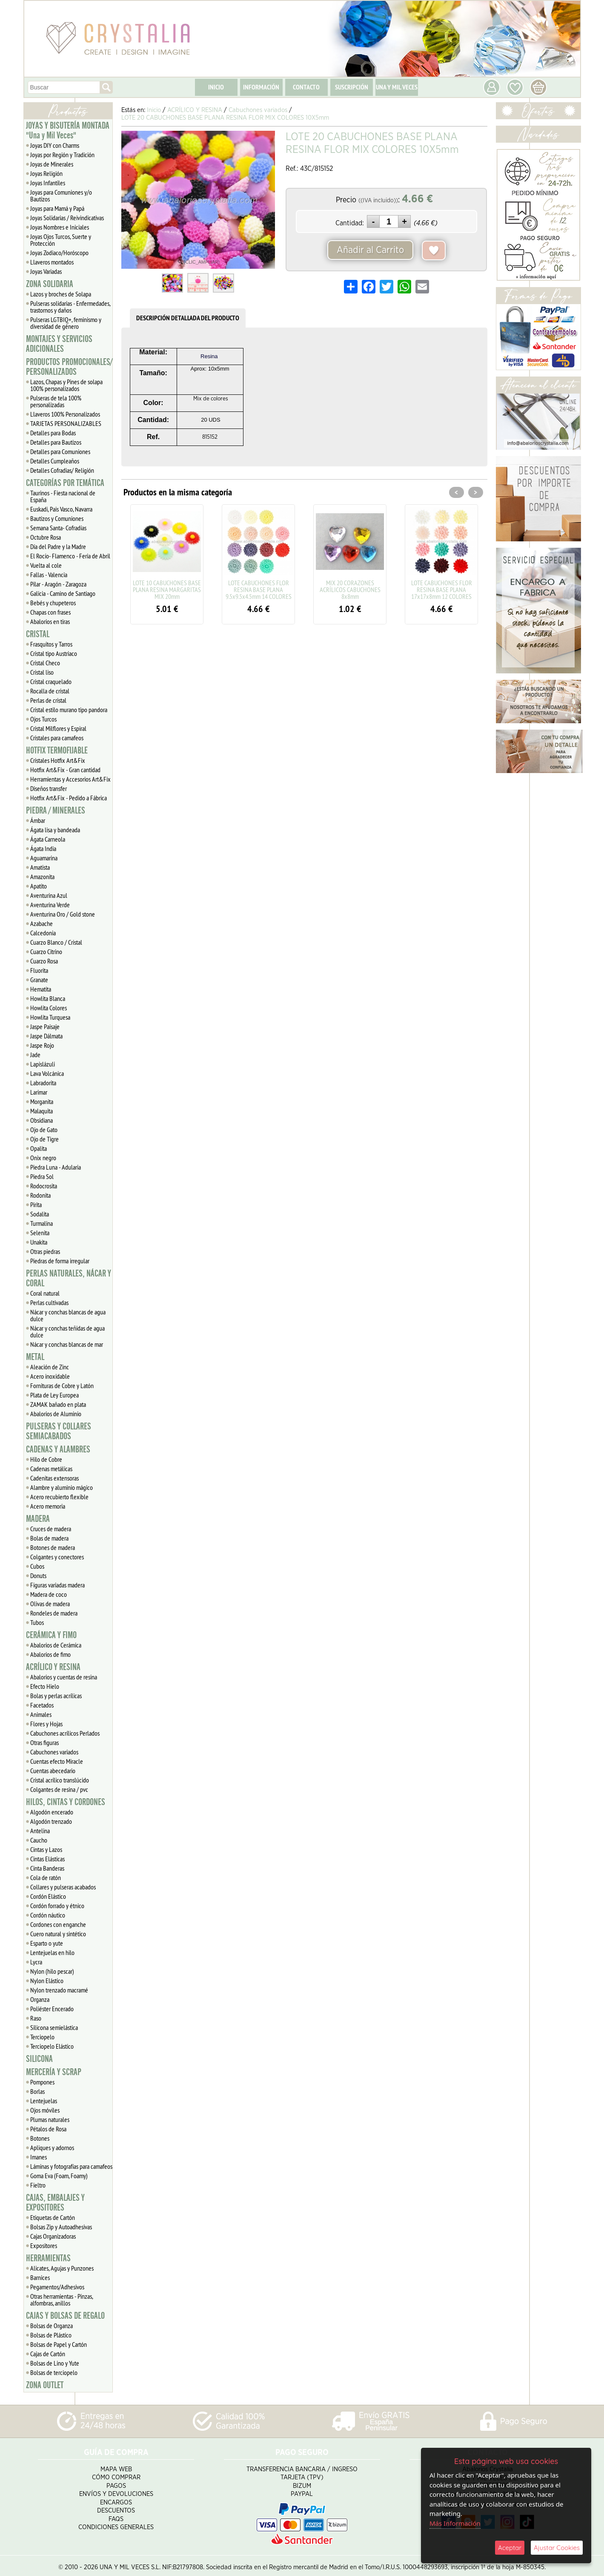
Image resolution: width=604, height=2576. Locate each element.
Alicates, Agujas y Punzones (62, 2268)
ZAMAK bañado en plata (58, 1404)
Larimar (38, 1092)
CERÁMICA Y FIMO (51, 1635)
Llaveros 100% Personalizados (65, 414)
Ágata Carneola (47, 839)
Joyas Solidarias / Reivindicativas (67, 217)
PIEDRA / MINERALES (55, 810)
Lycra (36, 1962)
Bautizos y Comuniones (56, 518)
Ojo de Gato (43, 1129)
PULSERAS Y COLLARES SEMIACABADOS (58, 1431)
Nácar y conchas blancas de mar (66, 1344)
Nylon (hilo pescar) (52, 1971)
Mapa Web (116, 2465)
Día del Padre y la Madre (58, 546)
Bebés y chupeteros (53, 602)
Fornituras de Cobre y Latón (62, 1385)
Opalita (38, 1148)
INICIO (216, 87)
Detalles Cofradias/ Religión (62, 470)
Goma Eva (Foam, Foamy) (59, 2175)
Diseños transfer (48, 788)
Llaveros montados (52, 262)
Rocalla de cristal (49, 691)
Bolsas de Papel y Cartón (58, 2344)
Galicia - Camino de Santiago (62, 593)
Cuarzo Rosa (44, 961)
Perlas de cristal (48, 700)
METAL (35, 1357)
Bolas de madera (49, 1538)
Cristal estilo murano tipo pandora (68, 709)
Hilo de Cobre (46, 1459)
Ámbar (37, 820)
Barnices (40, 2277)
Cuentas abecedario (52, 1770)
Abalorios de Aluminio (55, 1413)
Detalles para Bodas (53, 432)
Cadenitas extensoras (54, 1478)
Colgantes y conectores (57, 1556)
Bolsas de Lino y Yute (54, 2363)
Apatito (38, 886)
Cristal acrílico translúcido (59, 1780)
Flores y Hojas (46, 1723)
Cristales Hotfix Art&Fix (57, 760)
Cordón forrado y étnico (57, 1905)
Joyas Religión (46, 173)
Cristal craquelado (51, 681)
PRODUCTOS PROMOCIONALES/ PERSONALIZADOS (69, 367)
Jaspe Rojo (42, 1045)
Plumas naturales (49, 2119)
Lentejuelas (43, 2100)
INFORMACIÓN (261, 87)
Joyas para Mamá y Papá (57, 208)
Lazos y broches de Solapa (60, 294)
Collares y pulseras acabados (63, 1887)
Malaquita (41, 1111)
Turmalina (41, 1223)
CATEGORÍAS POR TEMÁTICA (65, 483)
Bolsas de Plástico (51, 2335)
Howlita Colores (48, 1007)
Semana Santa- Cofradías (58, 527)
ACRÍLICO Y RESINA (53, 1667)
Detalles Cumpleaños (54, 461)
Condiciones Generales (116, 2524)
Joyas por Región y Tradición (62, 154)
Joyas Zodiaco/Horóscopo (59, 252)
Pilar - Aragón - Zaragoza (58, 584)
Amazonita (42, 876)
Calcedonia (43, 933)
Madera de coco (48, 1594)
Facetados (42, 1705)
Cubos (37, 1566)
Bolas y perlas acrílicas (56, 1695)
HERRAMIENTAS (48, 2258)
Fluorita (39, 970)
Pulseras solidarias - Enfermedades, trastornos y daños (70, 306)
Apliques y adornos (52, 2147)
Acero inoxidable (50, 1376)
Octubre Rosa (45, 537)
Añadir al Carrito (370, 250)
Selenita (39, 1232)
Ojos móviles (45, 2110)
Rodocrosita (43, 1186)
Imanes (38, 2157)
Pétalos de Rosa (48, 2129)
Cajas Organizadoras (53, 2236)
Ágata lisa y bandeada (55, 829)
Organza (39, 1999)
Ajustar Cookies (557, 2548)
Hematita (40, 989)
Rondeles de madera (53, 1613)
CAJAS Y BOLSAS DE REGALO (65, 2315)
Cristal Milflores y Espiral (58, 728)
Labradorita (43, 1082)
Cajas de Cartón (47, 2353)
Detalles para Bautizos (55, 442)
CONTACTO (306, 87)
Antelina (40, 1830)
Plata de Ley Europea (54, 1395)
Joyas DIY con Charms (54, 145)
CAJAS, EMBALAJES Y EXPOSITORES (55, 2202)
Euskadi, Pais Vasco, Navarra (61, 509)
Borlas (37, 2091)
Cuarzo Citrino (46, 951)
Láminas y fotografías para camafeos (71, 2166)
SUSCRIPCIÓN (351, 87)
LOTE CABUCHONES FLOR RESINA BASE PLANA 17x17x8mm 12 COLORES (441, 589)
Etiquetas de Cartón (52, 2217)
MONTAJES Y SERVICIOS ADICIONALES (59, 344)
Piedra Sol (42, 1176)
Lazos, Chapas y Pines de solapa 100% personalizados (66, 385)
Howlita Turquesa (50, 1017)
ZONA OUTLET (44, 2385)
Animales (41, 1714)
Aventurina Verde (50, 904)
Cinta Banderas (47, 1868)
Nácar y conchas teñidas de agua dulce (67, 1331)
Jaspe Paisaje (45, 1026)
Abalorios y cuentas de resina (63, 1677)
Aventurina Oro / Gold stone (62, 914)
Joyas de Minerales (51, 164)
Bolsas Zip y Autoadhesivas (61, 2226)
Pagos (116, 2482)
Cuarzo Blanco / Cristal (56, 942)
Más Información (455, 2523)
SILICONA (39, 2059)
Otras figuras (44, 1742)
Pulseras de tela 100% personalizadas (55, 401)
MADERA (38, 1519)
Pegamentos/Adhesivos (57, 2287)
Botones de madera (52, 1547)
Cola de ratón (45, 1877)
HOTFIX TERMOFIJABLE (57, 750)
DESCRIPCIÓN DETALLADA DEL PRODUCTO (187, 317)
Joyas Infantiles (47, 182)
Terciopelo (42, 2037)
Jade (35, 1054)
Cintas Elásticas (47, 1858)
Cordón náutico (47, 1915)
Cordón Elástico (48, 1896)
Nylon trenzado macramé (59, 1990)
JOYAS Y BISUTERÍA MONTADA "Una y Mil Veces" (67, 130)
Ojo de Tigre (44, 1139)
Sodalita (39, 1214)
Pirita (36, 1204)
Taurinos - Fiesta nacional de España (62, 496)
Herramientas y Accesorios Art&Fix (70, 779)
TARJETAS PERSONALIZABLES (65, 423)
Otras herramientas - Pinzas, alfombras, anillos (61, 2299)
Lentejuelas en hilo (52, 1952)
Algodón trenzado (51, 1821)
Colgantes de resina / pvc (59, 1789)
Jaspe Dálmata (46, 1036)
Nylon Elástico (46, 1980)
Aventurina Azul (48, 895)
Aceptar (509, 2548)
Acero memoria (47, 1506)
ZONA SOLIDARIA (49, 284)
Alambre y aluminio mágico (61, 1487)
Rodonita (40, 1195)
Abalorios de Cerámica (55, 1645)
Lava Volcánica (47, 1073)
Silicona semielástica (54, 2027)
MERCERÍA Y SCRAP (53, 2072)
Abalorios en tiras (50, 621)
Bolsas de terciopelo (53, 2372)
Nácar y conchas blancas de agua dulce (68, 1315)
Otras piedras (45, 1251)
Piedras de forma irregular (59, 1260)
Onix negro (43, 1157)
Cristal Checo (45, 662)
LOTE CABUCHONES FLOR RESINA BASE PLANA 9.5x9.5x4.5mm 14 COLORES (259, 589)
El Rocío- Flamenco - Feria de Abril (70, 556)
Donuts (38, 1575)
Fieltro (38, 2185)
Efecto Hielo (44, 1686)
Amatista (40, 867)
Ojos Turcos (43, 719)
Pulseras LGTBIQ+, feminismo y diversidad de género (65, 323)
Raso (35, 2018)
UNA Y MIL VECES (397, 87)
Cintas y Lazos (46, 1849)
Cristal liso (42, 672)
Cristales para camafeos (56, 737)
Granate (39, 979)
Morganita (41, 1101)
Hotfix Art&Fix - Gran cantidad (65, 769)
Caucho (38, 1840)
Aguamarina (43, 858)
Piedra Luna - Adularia (55, 1167)
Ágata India (43, 848)
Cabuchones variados (54, 1752)
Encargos (116, 2499)
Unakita (38, 1242)
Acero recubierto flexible (59, 1496)
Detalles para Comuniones (60, 451)
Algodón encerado (51, 1812)
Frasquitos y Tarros (51, 644)
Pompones (42, 2082)
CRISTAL (37, 634)
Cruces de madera (50, 1528)
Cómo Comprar (116, 2474)
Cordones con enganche (58, 1924)
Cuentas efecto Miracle (56, 1761)
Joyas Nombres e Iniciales (59, 227)
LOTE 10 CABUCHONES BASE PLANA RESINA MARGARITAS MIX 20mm (167, 589)
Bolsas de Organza (51, 2325)
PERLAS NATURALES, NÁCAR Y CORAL (68, 1278)
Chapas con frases (50, 612)
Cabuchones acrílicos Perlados (65, 1733)
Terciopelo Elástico (52, 2046)
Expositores (43, 2245)
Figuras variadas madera (57, 1585)
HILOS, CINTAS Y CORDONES (65, 1802)
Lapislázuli (42, 1064)
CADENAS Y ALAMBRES (58, 1449)
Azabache (41, 923)
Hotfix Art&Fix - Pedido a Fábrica (68, 798)
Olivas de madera (50, 1603)
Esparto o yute (46, 1943)
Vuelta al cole (46, 565)
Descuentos (116, 2507)
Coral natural (45, 1293)
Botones (39, 2138)
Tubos (37, 1622)
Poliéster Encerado (52, 2008)
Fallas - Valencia (48, 574)
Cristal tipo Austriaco (53, 653)
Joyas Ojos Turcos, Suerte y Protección (60, 239)
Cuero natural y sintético (58, 1933)
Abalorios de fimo (50, 1654)
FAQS (116, 2515)
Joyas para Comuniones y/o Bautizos (61, 195)
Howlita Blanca (47, 998)
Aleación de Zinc (49, 1367)
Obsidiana (41, 1120)
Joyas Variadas (46, 271)
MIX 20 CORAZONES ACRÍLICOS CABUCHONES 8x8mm (350, 589)
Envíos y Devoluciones (116, 2490)
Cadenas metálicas (51, 1468)
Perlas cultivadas (49, 1302)
